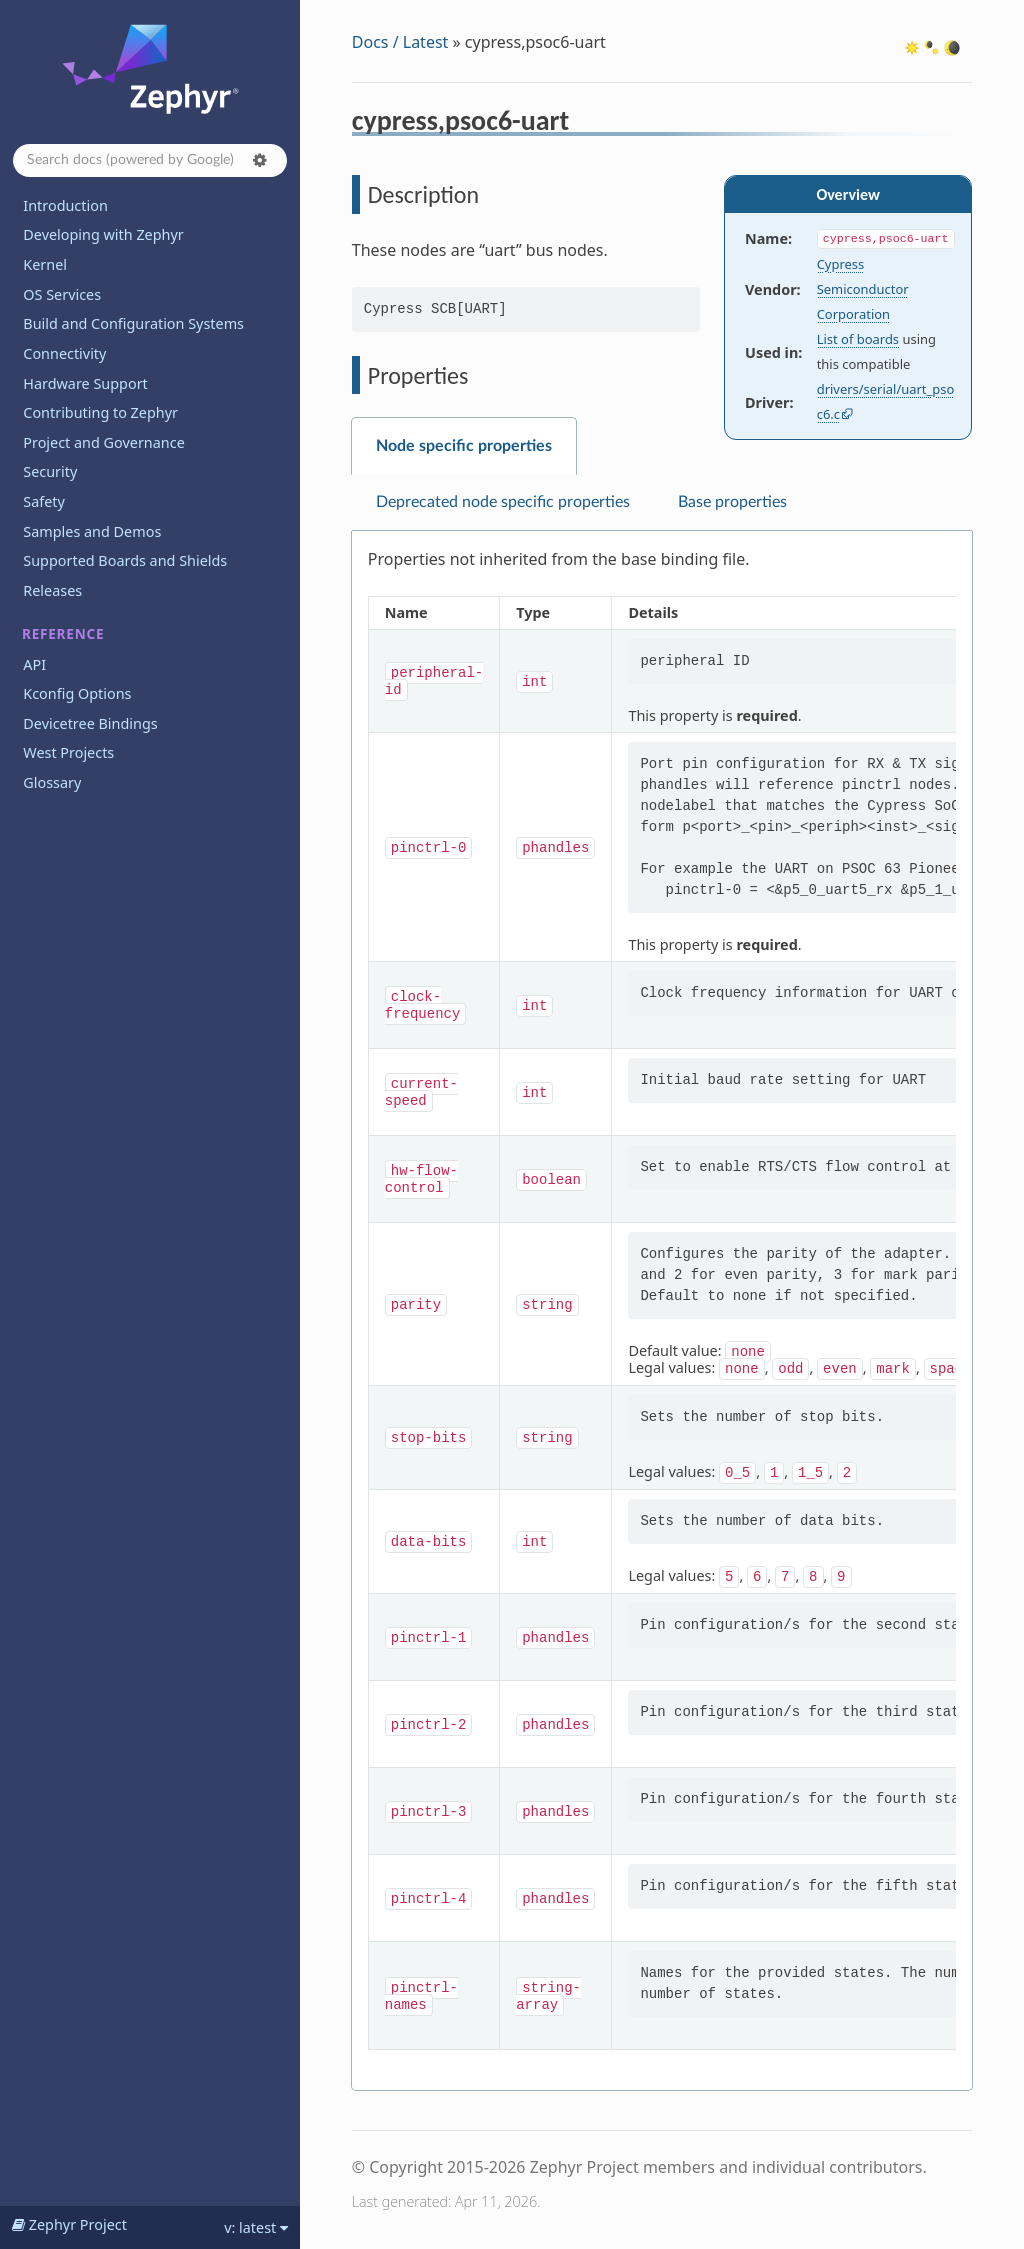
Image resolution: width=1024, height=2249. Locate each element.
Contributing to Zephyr (100, 412)
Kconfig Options (77, 693)
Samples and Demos (92, 531)
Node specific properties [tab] (464, 446)
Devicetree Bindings (90, 723)
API (34, 664)
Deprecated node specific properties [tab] (503, 502)
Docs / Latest (400, 42)
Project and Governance (103, 442)
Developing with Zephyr (103, 234)
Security (50, 471)
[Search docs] (150, 160)
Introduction (65, 205)
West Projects (68, 752)
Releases (52, 590)
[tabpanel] (662, 1311)
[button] (260, 160)
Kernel (45, 264)
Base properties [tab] (732, 502)
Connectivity (64, 353)
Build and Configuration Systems (133, 323)
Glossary (52, 782)
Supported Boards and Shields (125, 560)
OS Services (62, 294)
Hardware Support (85, 383)
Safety (44, 501)
